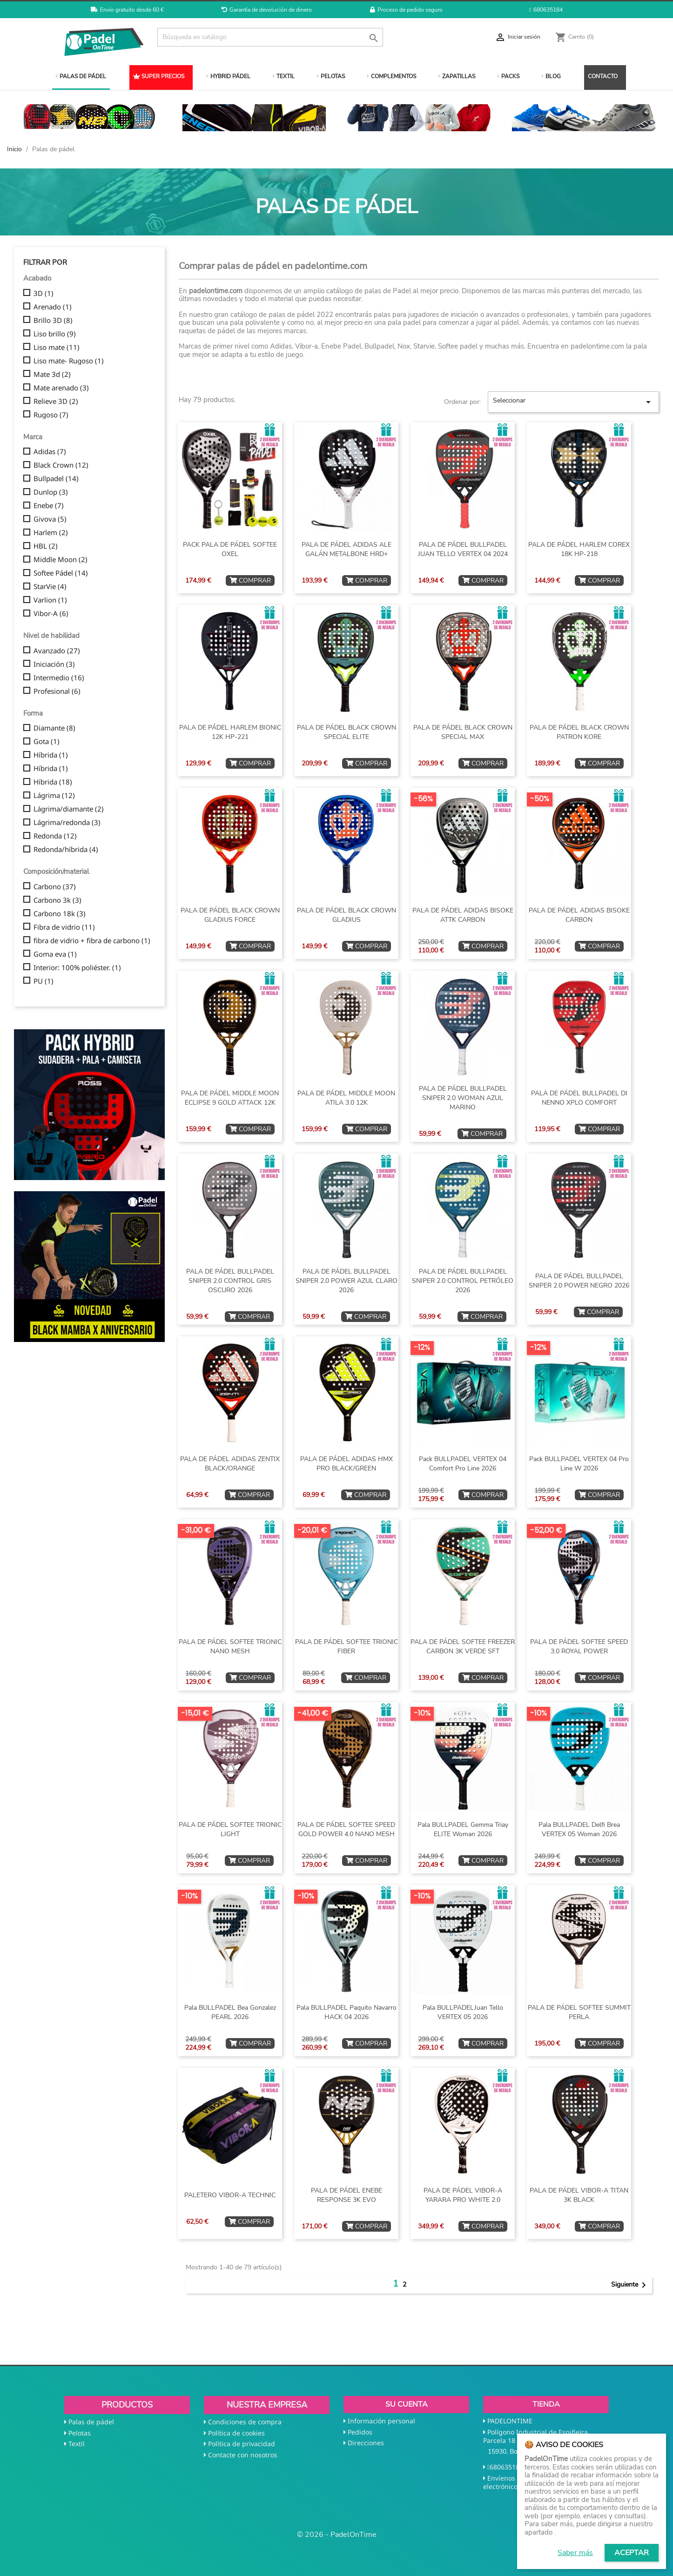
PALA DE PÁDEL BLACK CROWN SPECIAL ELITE (346, 732)
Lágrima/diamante (69, 809)
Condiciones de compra (245, 2421)
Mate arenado (61, 388)
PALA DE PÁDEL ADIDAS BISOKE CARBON (579, 915)
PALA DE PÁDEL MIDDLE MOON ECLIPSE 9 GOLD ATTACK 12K (230, 1098)
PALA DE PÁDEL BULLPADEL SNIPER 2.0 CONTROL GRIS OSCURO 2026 (230, 1281)
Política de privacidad (241, 2443)
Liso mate (57, 347)
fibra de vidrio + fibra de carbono (92, 941)
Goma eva (55, 954)
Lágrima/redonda (67, 822)
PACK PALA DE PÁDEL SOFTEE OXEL (230, 549)
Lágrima (54, 796)
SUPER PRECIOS (158, 76)
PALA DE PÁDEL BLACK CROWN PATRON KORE (579, 732)
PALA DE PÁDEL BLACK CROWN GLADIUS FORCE (230, 915)
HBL (46, 546)
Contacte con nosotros (242, 2454)
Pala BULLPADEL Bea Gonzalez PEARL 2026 (230, 2012)
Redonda (55, 836)
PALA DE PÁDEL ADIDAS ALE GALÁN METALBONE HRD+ (346, 549)
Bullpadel (56, 479)
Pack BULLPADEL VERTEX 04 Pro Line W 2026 (579, 1464)
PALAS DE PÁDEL (81, 76)
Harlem (51, 533)
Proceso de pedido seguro (406, 9)
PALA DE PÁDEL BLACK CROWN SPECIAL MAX (462, 732)
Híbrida (51, 755)
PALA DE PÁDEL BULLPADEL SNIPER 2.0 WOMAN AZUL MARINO (463, 1098)
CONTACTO (603, 76)
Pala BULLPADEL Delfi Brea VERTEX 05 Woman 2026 (579, 1829)
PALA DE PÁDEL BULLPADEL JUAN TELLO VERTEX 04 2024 (463, 549)
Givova (50, 519)
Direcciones (366, 2442)
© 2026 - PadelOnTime (337, 2534)
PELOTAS (331, 76)
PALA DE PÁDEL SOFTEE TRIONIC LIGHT (230, 1829)
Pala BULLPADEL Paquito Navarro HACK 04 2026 (346, 2012)
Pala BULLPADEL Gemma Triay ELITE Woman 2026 (462, 1829)
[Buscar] (270, 37)
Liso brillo (55, 334)
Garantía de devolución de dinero (267, 9)
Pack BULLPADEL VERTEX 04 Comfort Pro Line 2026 (462, 1464)
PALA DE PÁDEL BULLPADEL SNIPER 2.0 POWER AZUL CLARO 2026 (346, 1281)
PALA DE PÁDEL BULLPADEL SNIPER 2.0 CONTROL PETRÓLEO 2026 (462, 1281)
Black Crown (61, 465)
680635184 (546, 9)
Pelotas (79, 2432)
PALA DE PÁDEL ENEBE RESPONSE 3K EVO (346, 2195)
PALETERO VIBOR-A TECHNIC (230, 2195)
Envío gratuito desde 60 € (127, 9)
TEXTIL (284, 76)
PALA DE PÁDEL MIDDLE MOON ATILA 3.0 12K (346, 1098)
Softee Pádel (61, 573)
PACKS (508, 76)
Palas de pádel (91, 2421)
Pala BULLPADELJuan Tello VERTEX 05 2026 (463, 2012)
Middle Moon (60, 560)
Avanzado (57, 651)
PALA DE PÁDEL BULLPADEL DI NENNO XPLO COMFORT (579, 1098)
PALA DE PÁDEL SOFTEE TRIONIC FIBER (346, 1646)
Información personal (381, 2420)
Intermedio (59, 678)
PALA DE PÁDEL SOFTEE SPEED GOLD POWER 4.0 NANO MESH (346, 1829)
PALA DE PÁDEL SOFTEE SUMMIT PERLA (579, 2012)
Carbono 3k (57, 900)
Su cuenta (406, 2404)
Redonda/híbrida (66, 849)
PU (44, 981)
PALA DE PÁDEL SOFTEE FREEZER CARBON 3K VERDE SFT (463, 1646)
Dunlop (51, 492)
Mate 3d (52, 374)
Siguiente (630, 2285)
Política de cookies (236, 2432)
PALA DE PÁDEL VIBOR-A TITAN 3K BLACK (579, 2195)
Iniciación (54, 664)
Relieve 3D (56, 401)
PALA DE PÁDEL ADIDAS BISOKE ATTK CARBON (462, 915)
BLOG (551, 76)
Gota (47, 742)
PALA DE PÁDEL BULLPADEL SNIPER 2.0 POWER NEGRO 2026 (579, 1281)
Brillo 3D (53, 320)
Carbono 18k (60, 914)
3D (44, 293)
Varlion (50, 600)
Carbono (55, 887)
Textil (76, 2443)
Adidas (50, 452)
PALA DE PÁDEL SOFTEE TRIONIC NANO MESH (230, 1646)
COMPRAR (250, 580)
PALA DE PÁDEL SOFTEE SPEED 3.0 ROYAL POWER (579, 1646)
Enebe (49, 506)
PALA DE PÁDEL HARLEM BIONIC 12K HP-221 (230, 732)
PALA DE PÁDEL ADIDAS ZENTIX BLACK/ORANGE (230, 1464)
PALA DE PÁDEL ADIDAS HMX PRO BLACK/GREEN (346, 1464)
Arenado (53, 307)
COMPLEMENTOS (391, 76)
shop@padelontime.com (559, 2486)
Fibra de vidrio (64, 927)
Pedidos (360, 2432)
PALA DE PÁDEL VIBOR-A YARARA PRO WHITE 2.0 (463, 2195)
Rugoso (51, 415)
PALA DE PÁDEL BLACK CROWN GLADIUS (346, 915)
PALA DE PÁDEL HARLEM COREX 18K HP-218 (579, 549)
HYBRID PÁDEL (228, 76)
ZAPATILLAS (456, 76)
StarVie (50, 587)
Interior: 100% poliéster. (77, 968)
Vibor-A (51, 614)
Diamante (54, 728)
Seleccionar (573, 402)
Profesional (57, 691)
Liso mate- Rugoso (69, 361)
